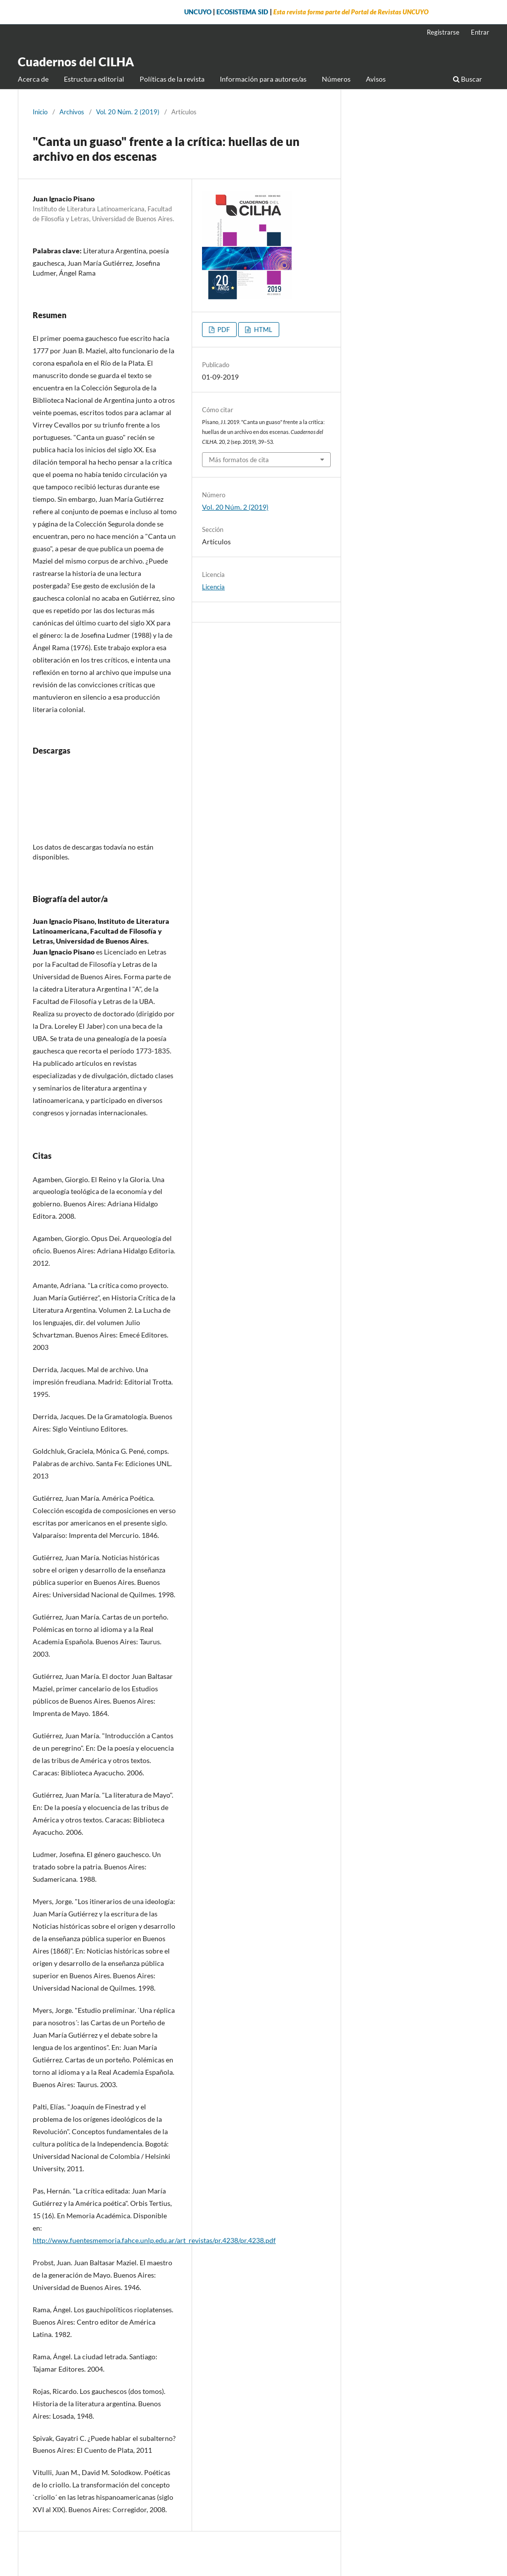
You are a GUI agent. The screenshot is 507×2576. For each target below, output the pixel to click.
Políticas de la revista (172, 79)
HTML (262, 330)
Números (336, 79)
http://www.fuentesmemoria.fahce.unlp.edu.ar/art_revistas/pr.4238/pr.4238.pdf (154, 2240)
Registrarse (443, 32)
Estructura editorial (94, 79)
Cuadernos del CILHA (76, 61)
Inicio (40, 112)
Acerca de (33, 79)
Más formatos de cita (239, 460)
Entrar (480, 32)
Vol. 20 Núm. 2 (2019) (127, 112)
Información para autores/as (263, 79)
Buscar (467, 79)
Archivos (71, 112)
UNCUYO (197, 12)
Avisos (376, 79)
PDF (223, 330)
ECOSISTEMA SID (242, 12)
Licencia (213, 587)
